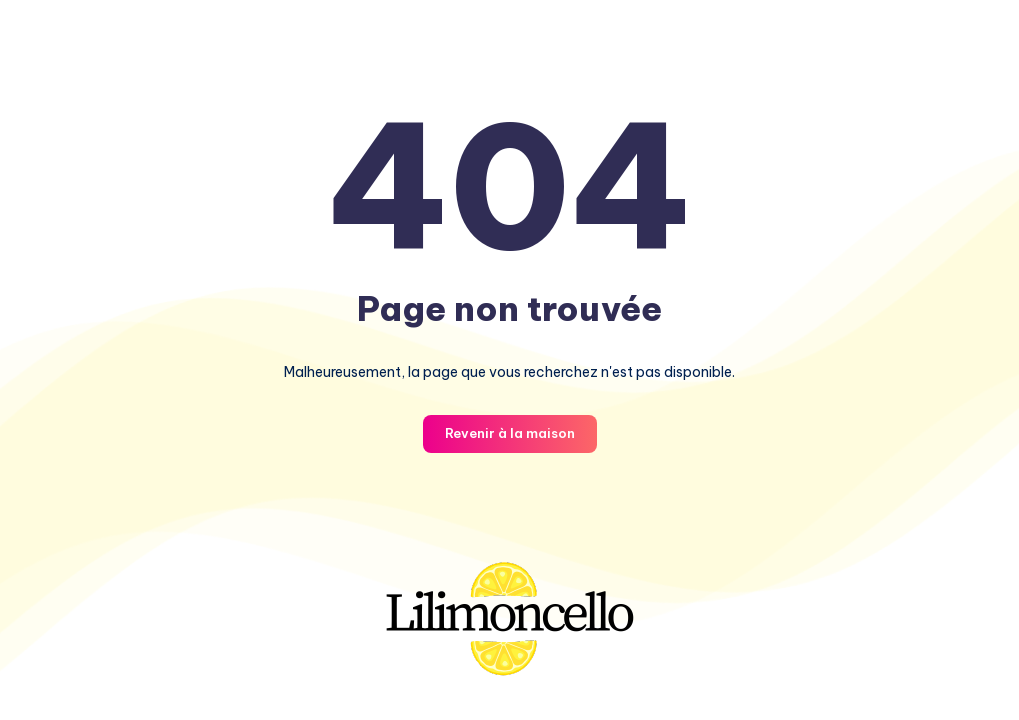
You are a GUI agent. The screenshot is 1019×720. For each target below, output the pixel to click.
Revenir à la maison (510, 433)
